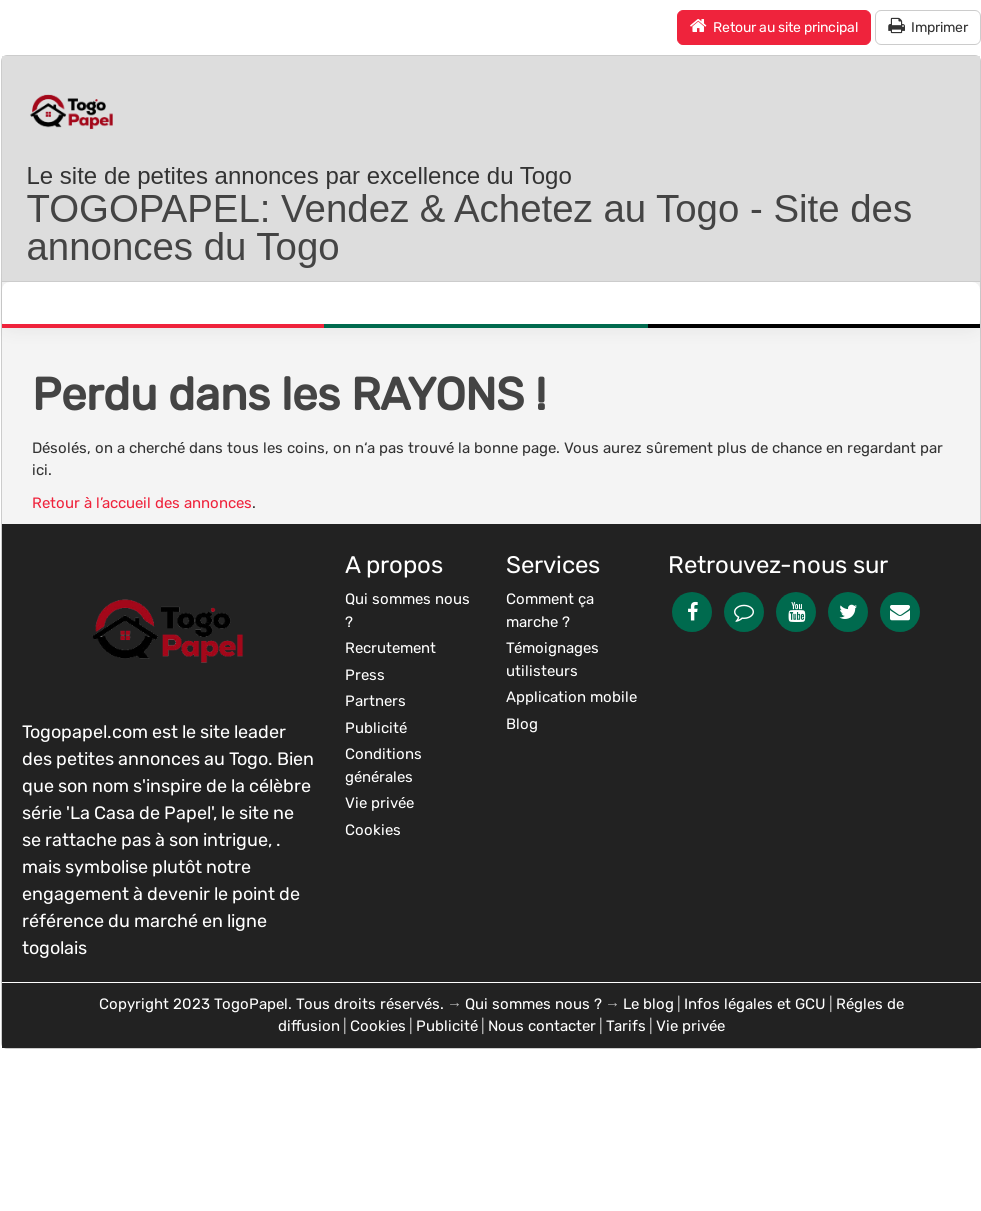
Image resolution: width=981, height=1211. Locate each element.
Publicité (447, 1026)
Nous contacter (542, 1026)
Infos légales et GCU (755, 1004)
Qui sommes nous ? (533, 1004)
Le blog (648, 1004)
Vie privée (690, 1026)
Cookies (378, 1026)
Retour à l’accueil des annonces (142, 503)
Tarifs (626, 1026)
